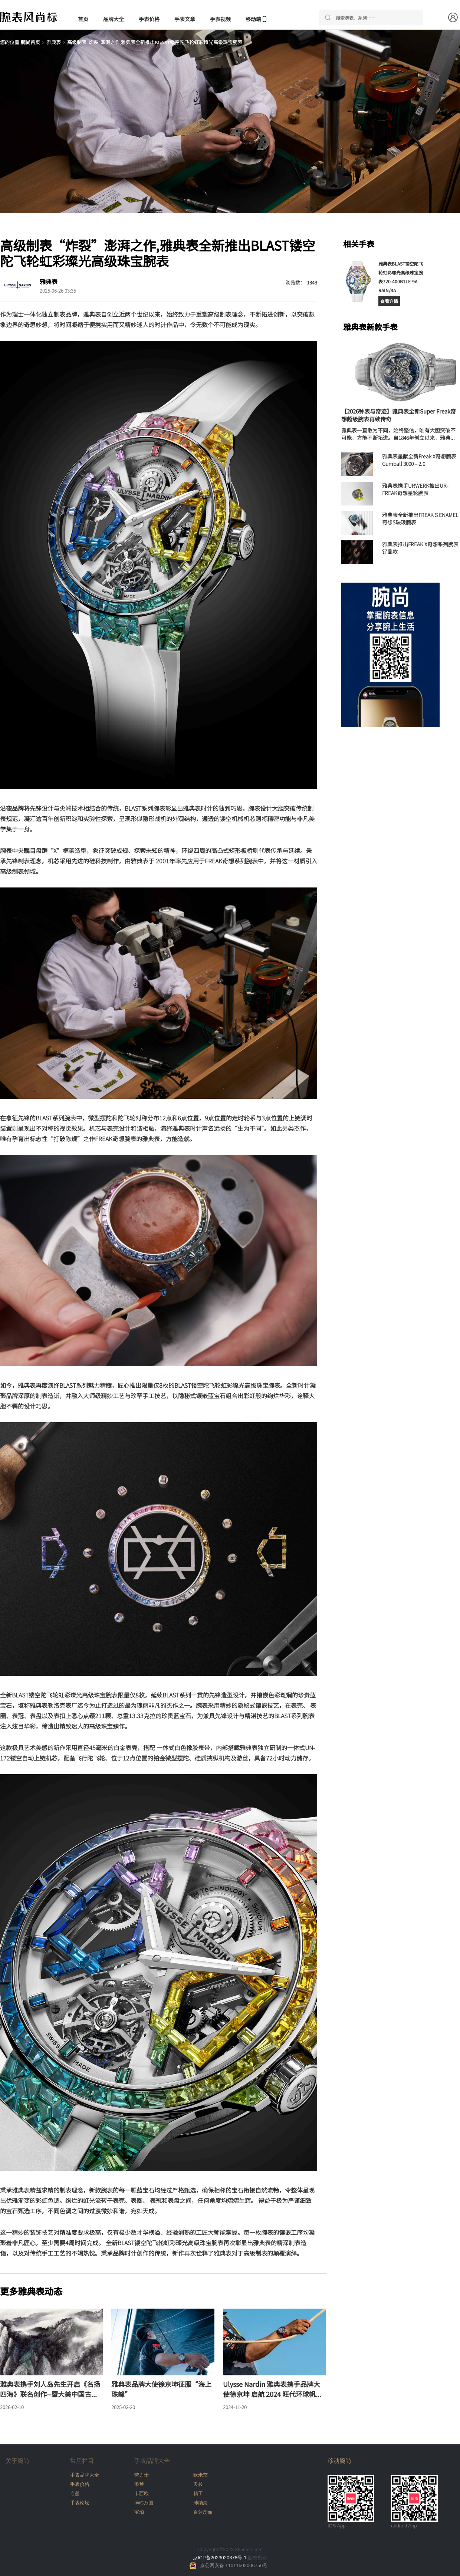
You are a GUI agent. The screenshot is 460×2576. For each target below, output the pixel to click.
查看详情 (389, 301)
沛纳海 (200, 2503)
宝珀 (139, 2512)
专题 (75, 2493)
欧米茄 (200, 2475)
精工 (198, 2493)
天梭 (198, 2484)
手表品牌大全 (84, 2475)
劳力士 (141, 2475)
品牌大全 (113, 19)
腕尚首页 (30, 42)
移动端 (253, 19)
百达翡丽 (203, 2512)
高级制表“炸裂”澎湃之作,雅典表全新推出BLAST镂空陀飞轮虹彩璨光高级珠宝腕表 (154, 42)
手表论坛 (79, 2503)
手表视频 (220, 19)
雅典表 (53, 42)
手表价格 (149, 19)
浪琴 (139, 2484)
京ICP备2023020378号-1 (220, 2557)
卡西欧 (141, 2493)
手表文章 (184, 19)
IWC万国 (143, 2503)
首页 (83, 19)
